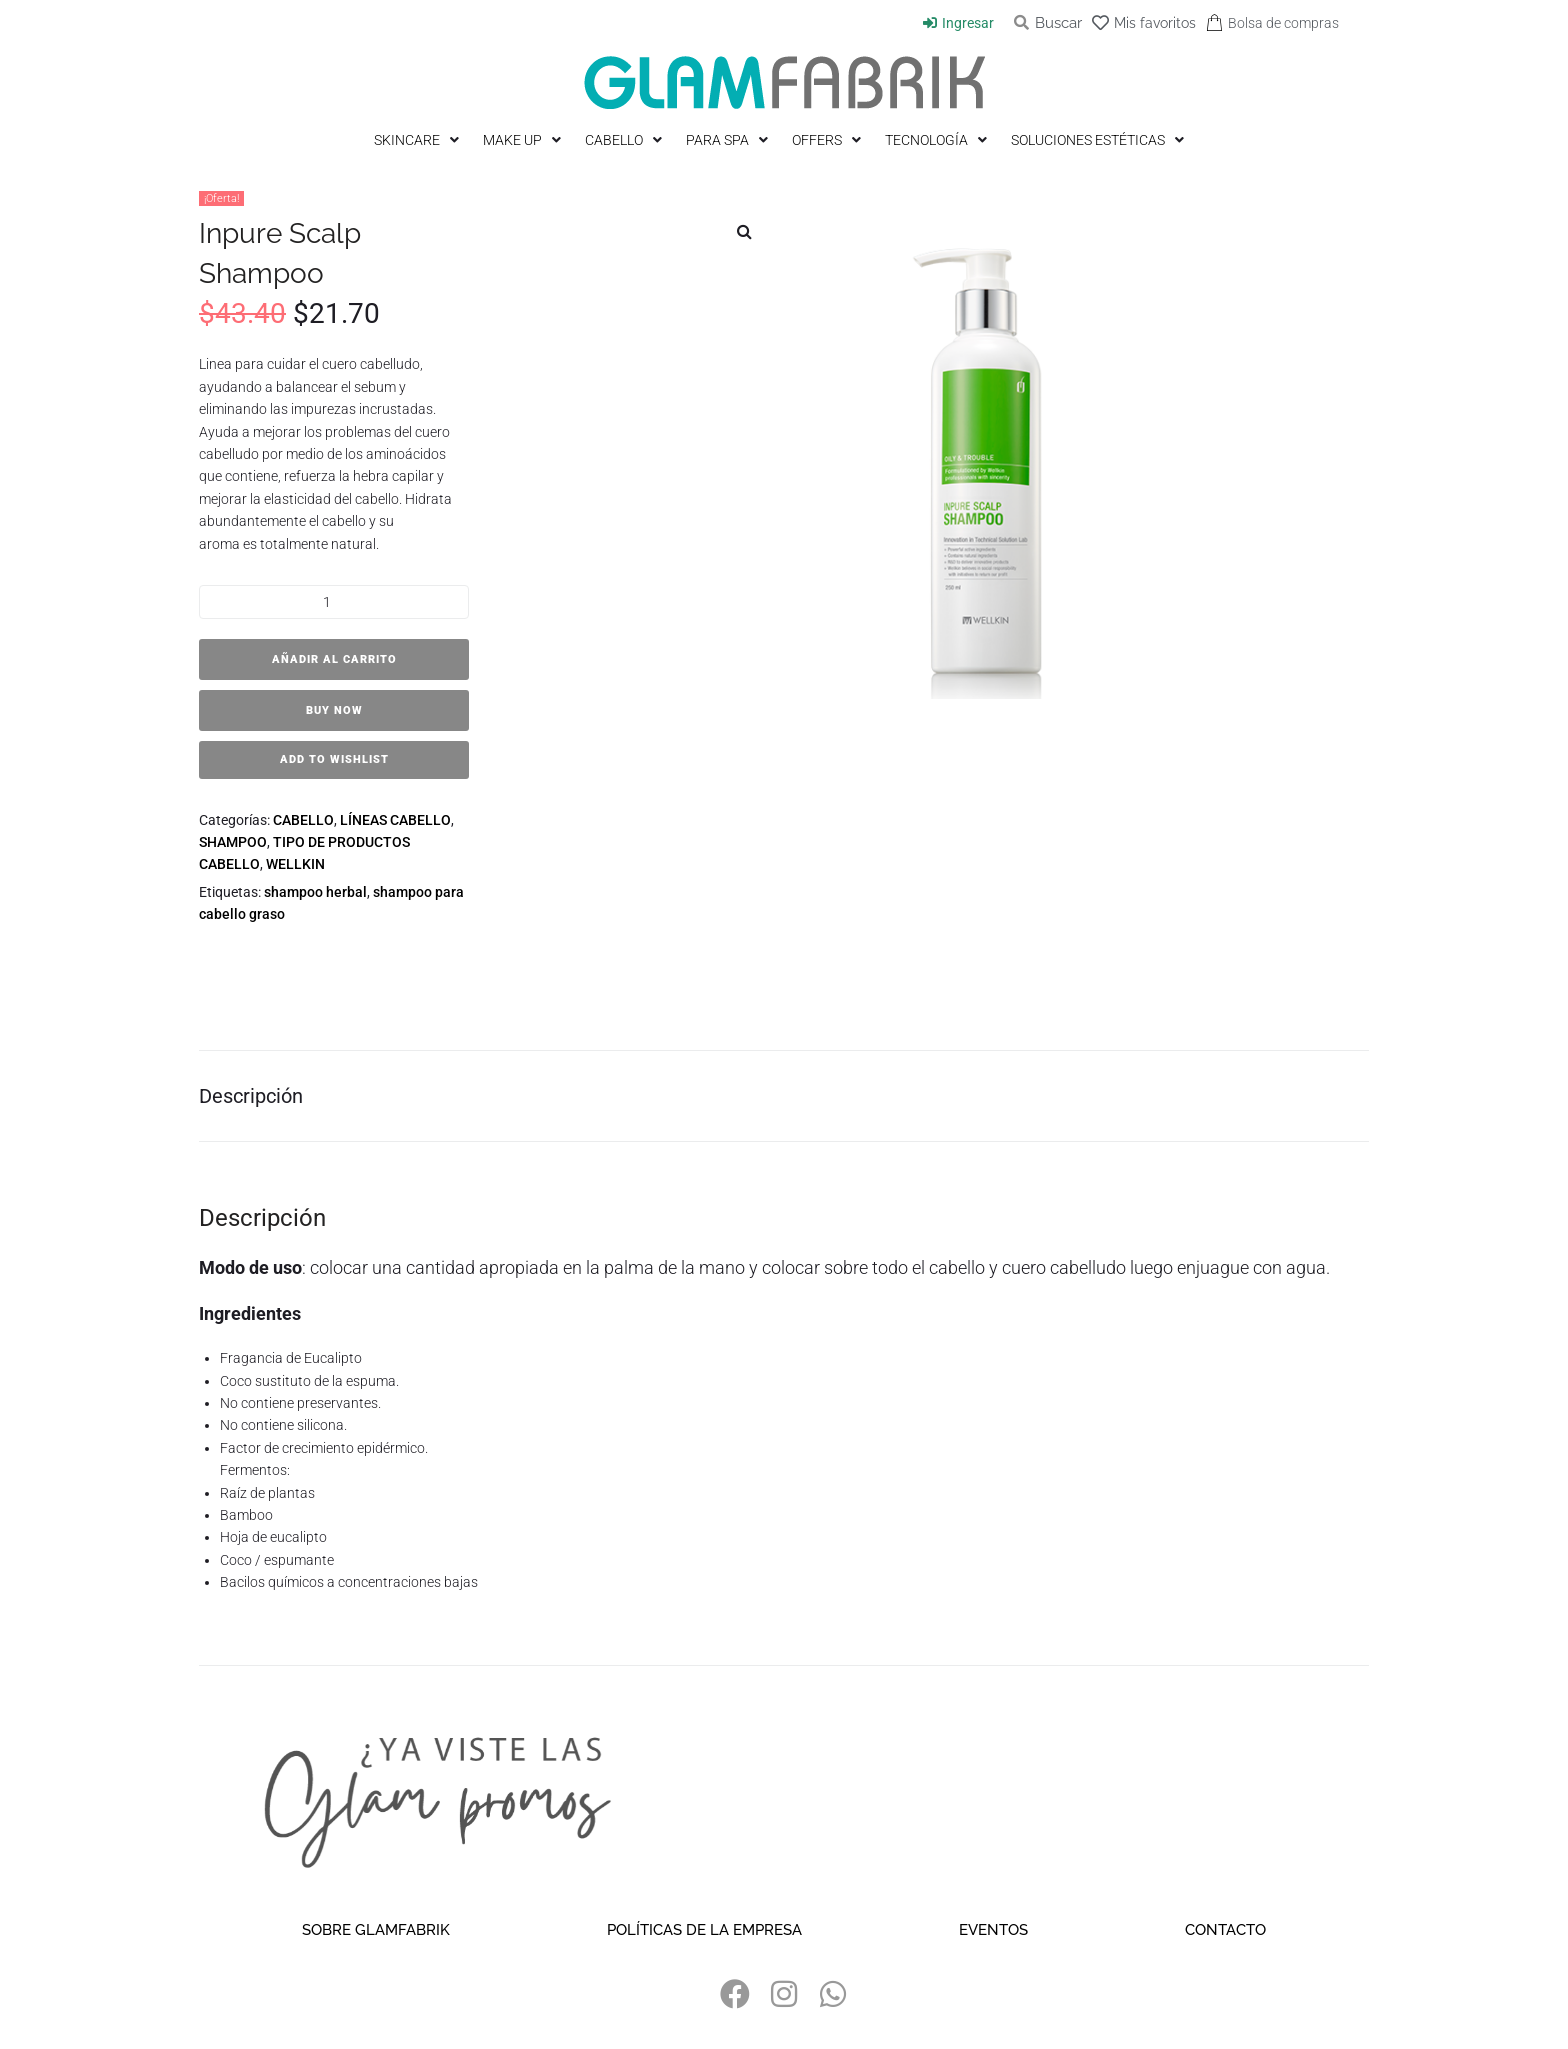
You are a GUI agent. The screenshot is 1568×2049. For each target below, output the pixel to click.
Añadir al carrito (334, 659)
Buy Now (334, 710)
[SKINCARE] (418, 140)
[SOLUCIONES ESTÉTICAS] (1099, 140)
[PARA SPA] (729, 140)
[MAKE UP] (524, 140)
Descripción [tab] (251, 1106)
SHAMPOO (233, 842)
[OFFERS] (828, 140)
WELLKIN (295, 864)
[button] (744, 231)
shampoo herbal (315, 892)
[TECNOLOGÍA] (938, 140)
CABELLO (303, 820)
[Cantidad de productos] (334, 602)
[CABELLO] (625, 140)
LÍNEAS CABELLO (395, 820)
